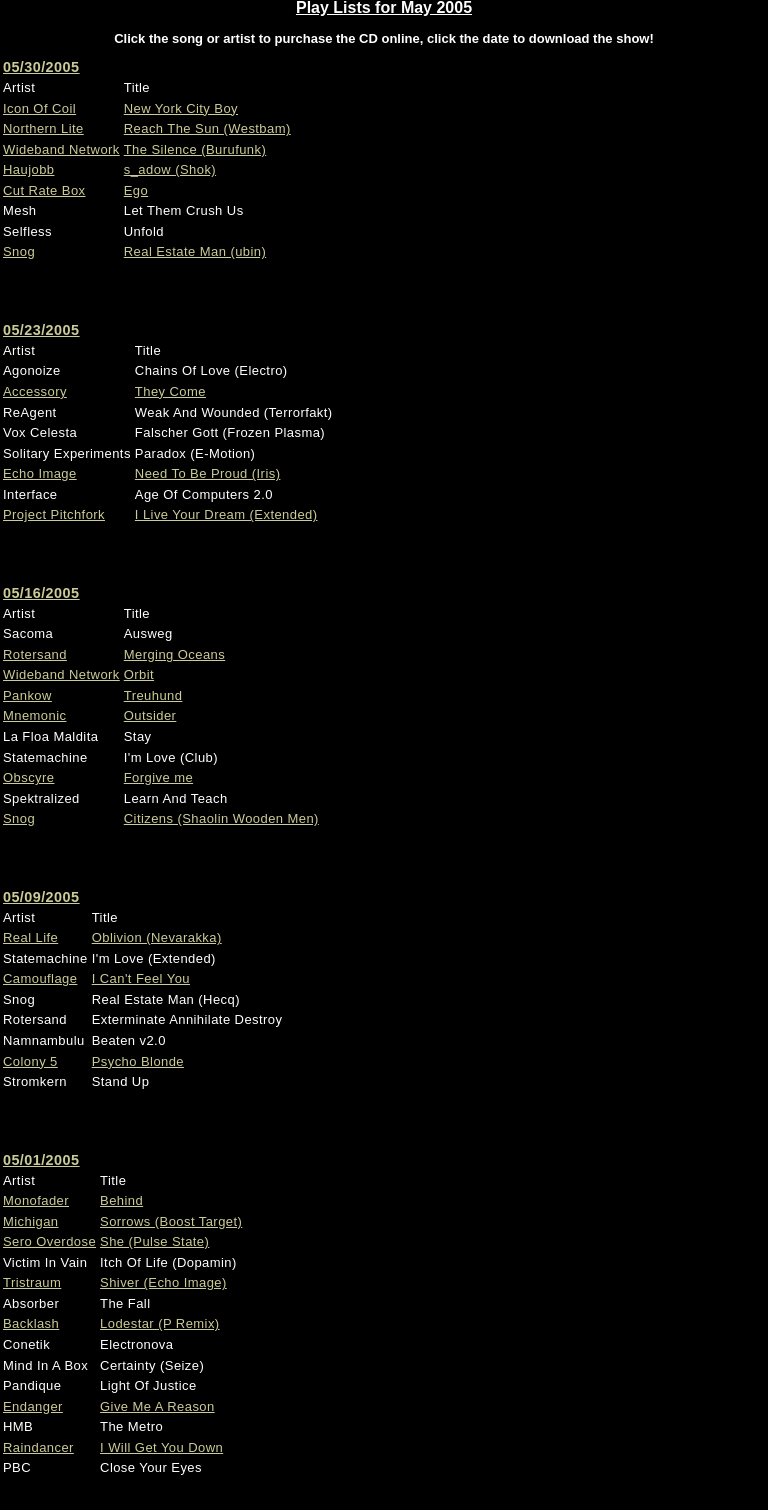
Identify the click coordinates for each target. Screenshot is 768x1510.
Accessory (35, 391)
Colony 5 (30, 1061)
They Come (170, 391)
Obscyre (28, 777)
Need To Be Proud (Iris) (208, 473)
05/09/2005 (41, 897)
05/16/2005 (41, 593)
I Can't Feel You (141, 978)
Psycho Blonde (138, 1061)
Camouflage (40, 978)
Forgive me (158, 777)
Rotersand (35, 654)
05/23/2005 (41, 330)
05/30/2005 (41, 67)
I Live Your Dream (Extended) (226, 514)
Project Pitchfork (54, 514)
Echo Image (40, 473)
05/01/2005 (41, 1160)
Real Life (30, 937)
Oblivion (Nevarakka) (157, 937)
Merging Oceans (174, 654)
